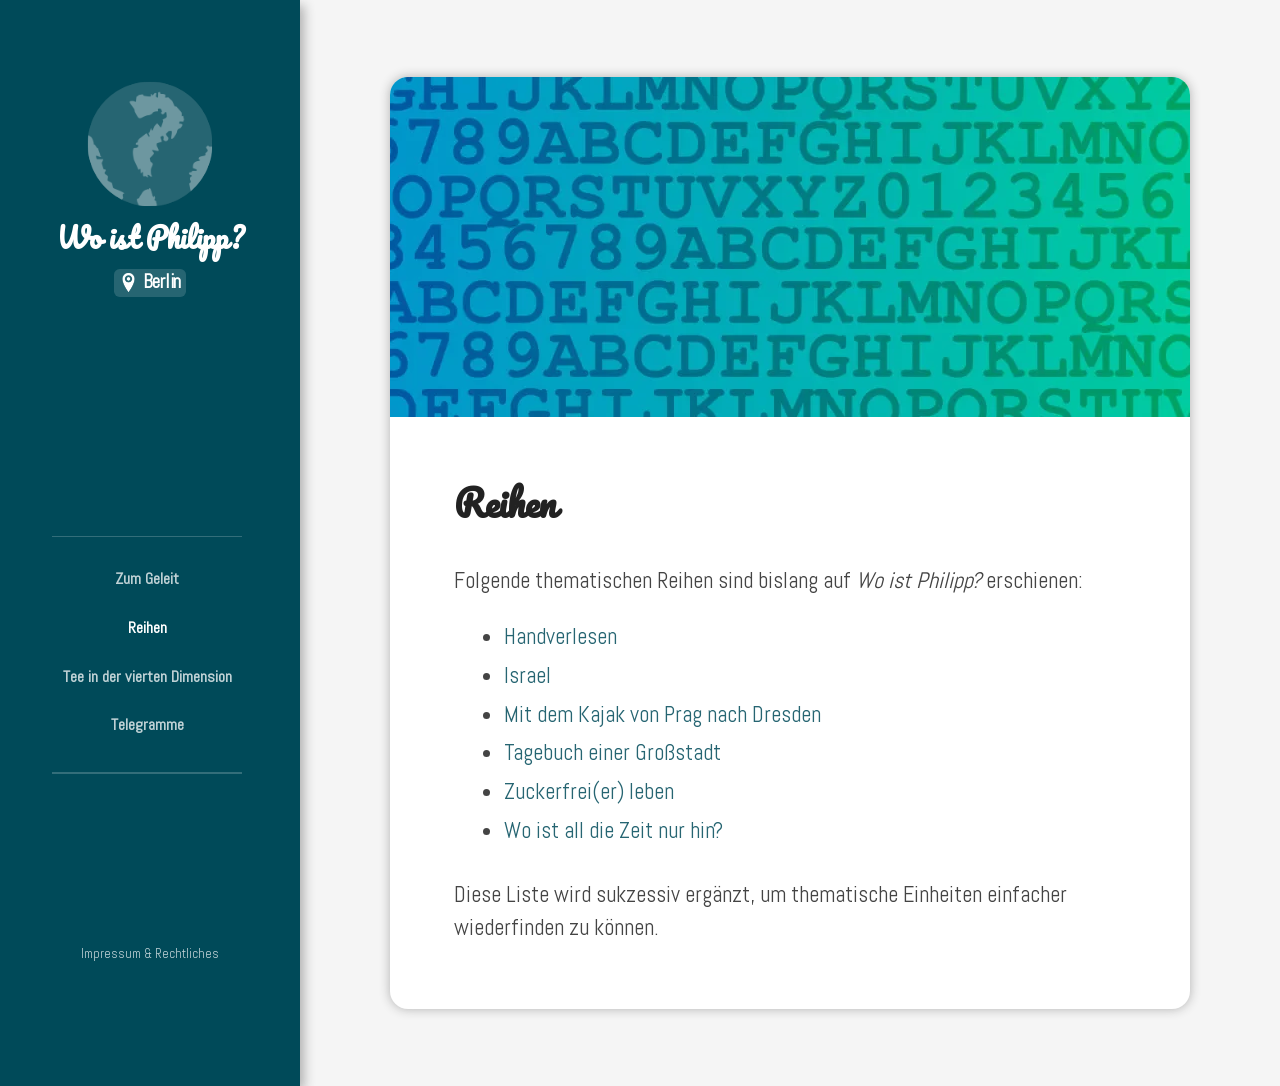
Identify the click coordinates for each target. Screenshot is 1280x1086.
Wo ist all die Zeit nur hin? (613, 830)
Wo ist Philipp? (150, 170)
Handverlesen (560, 636)
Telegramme (147, 724)
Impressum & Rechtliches (150, 953)
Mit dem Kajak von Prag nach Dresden (662, 714)
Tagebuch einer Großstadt (612, 752)
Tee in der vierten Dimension (147, 676)
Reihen (147, 627)
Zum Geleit (147, 578)
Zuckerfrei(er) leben (589, 791)
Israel (527, 675)
